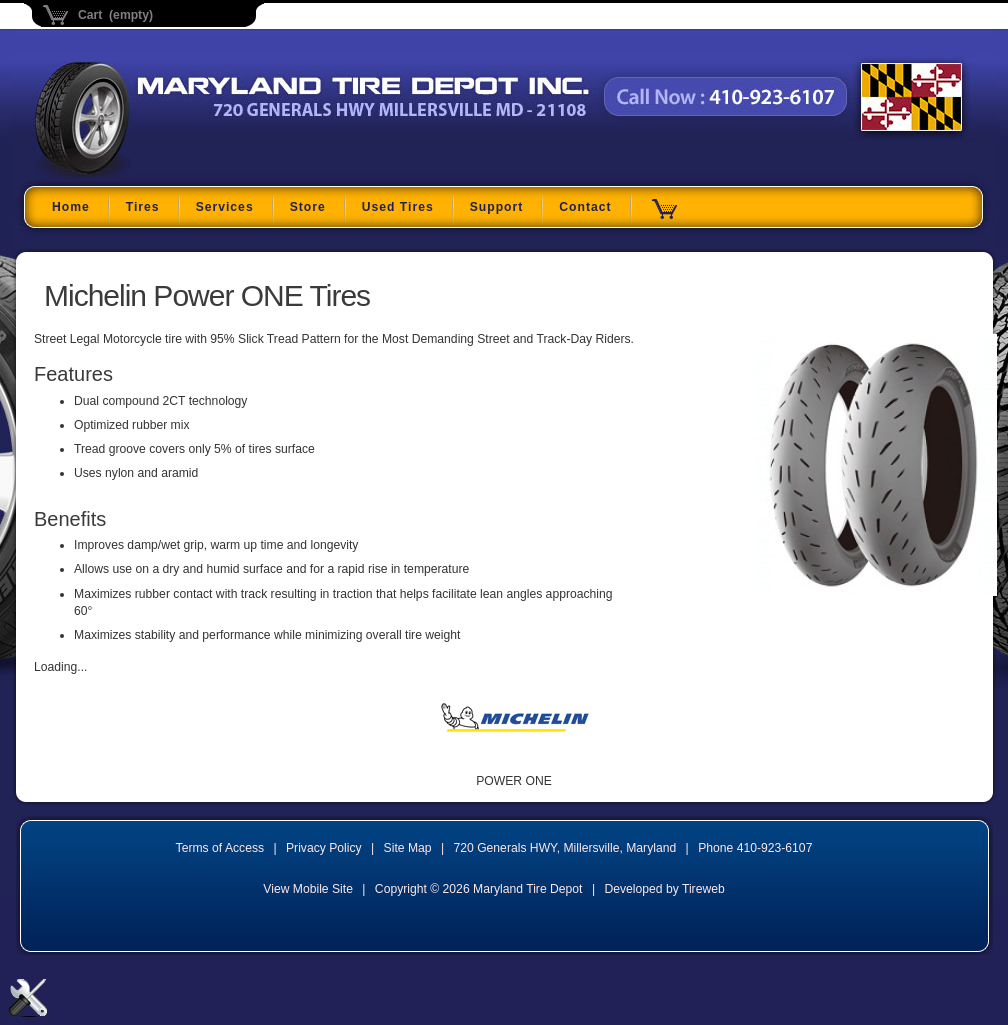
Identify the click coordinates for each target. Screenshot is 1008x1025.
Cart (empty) (115, 15)
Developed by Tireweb (664, 889)
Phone (755, 848)
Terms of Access (220, 848)
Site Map (408, 848)
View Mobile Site (308, 889)
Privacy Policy (324, 848)
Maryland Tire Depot (160, 174)
